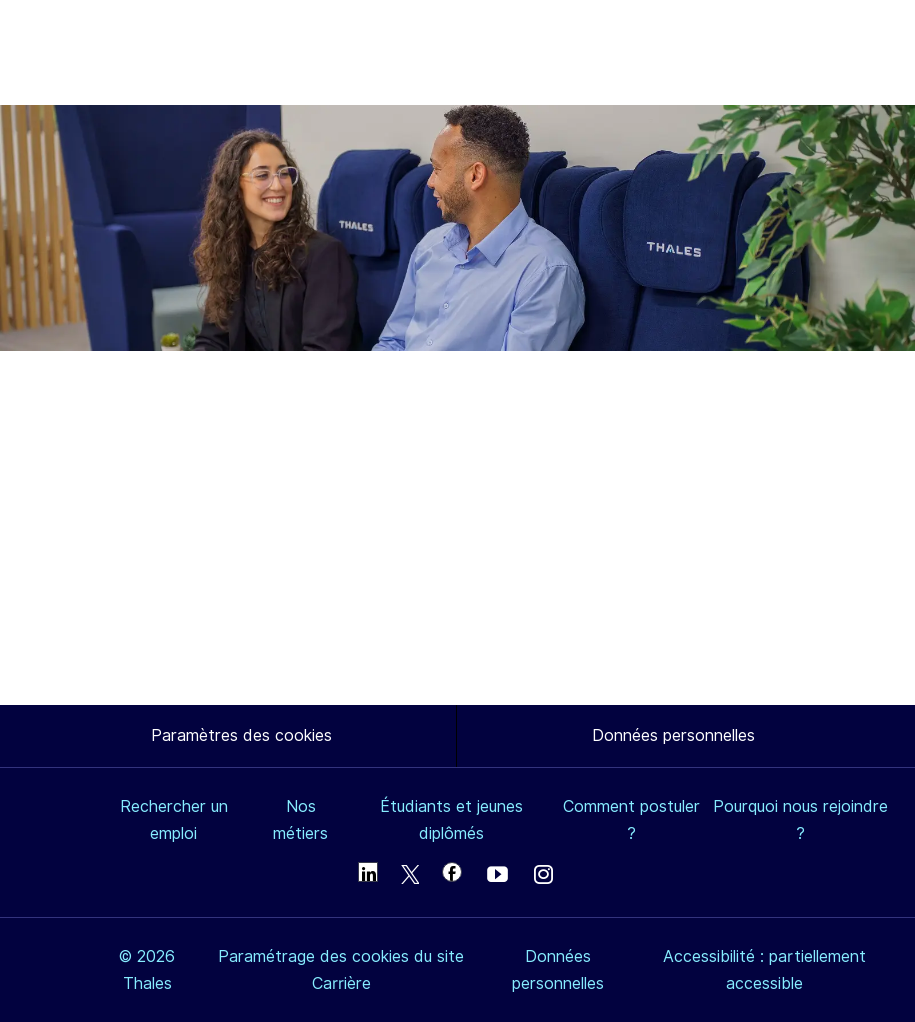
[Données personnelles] (673, 736)
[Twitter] (410, 877)
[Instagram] (544, 877)
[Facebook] (452, 872)
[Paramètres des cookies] (241, 736)
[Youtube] (497, 877)
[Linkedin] (368, 872)
